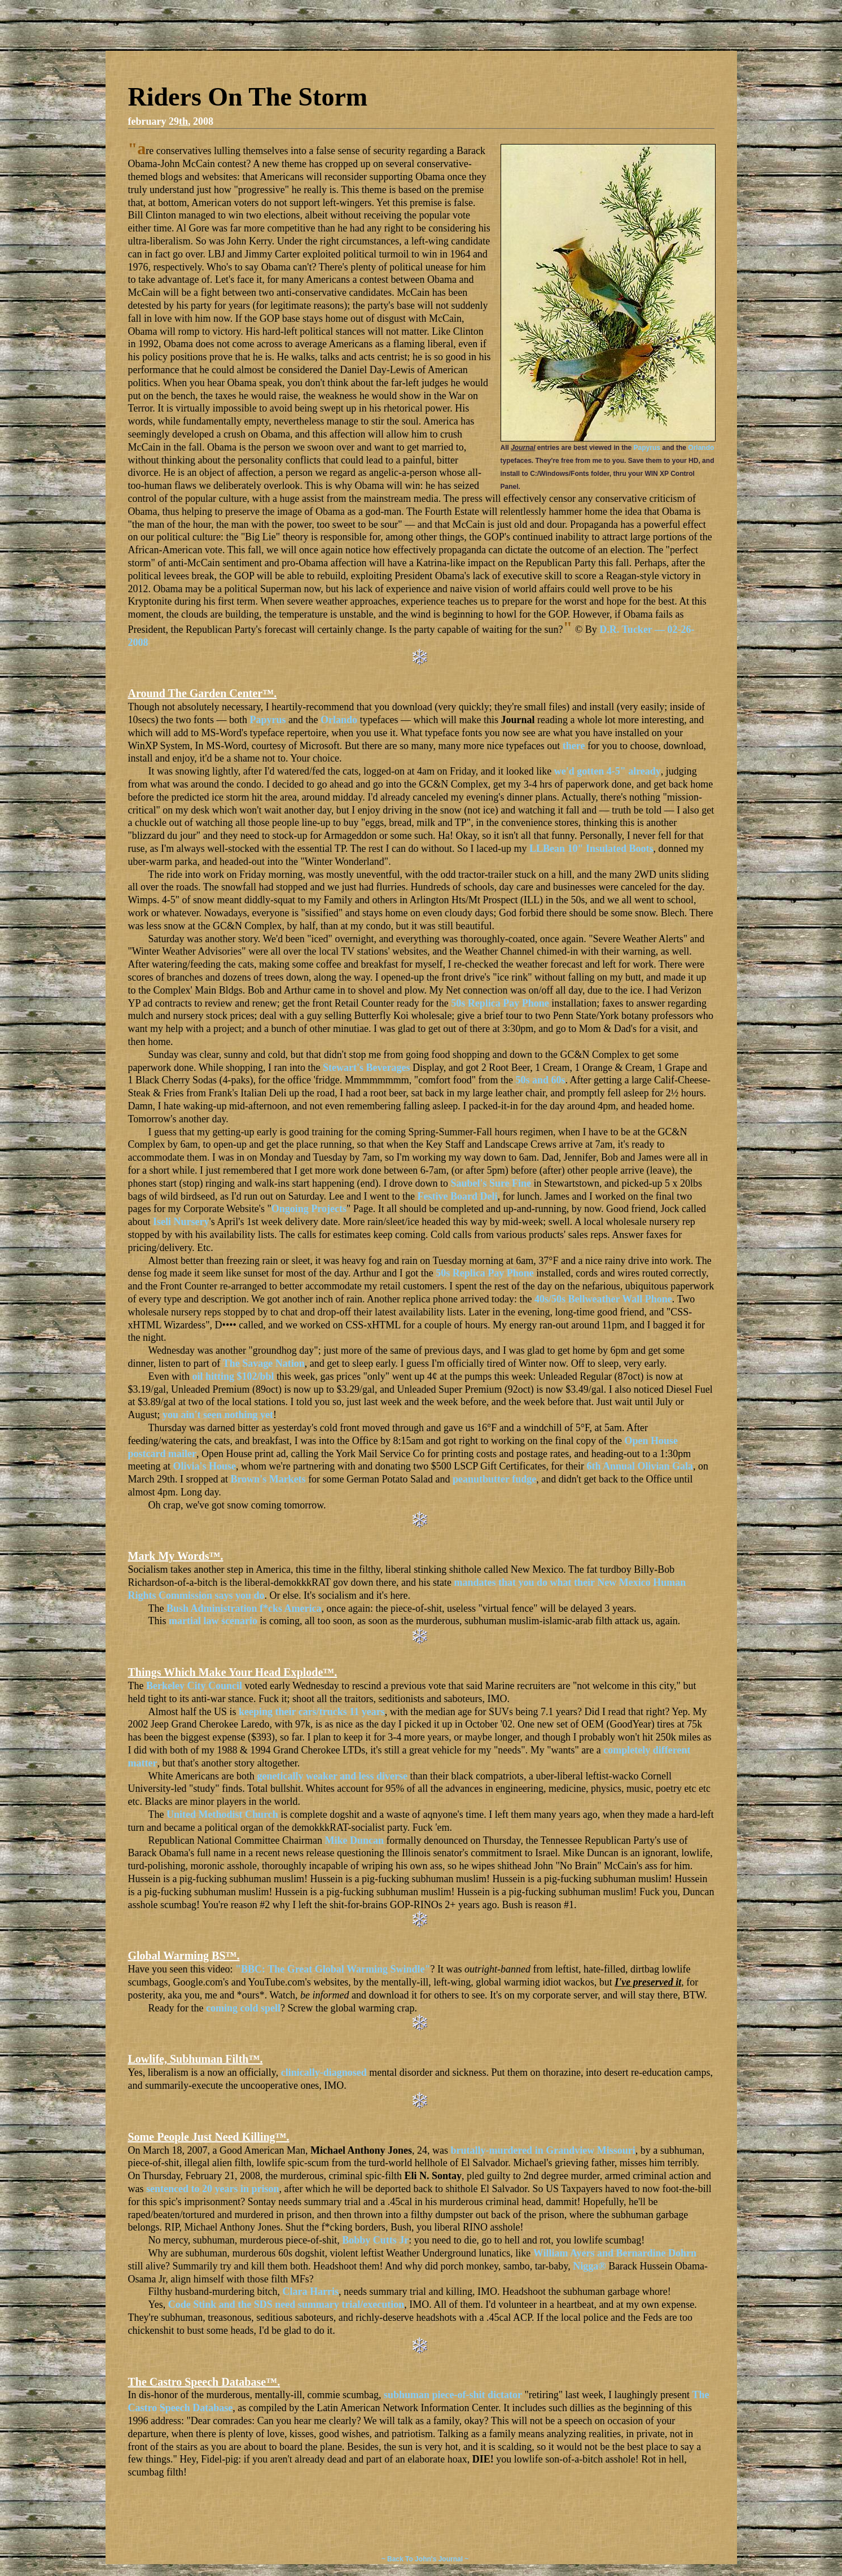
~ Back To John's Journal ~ (425, 2559)
